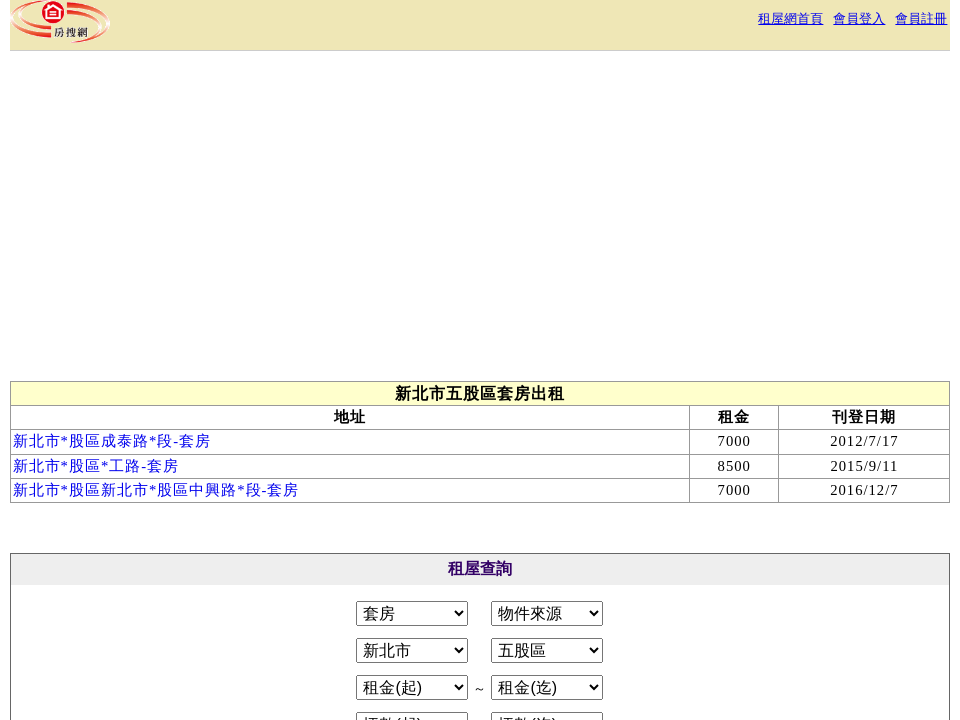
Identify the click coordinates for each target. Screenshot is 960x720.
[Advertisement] (377, 221)
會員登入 (859, 18)
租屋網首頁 (790, 18)
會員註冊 (921, 18)
